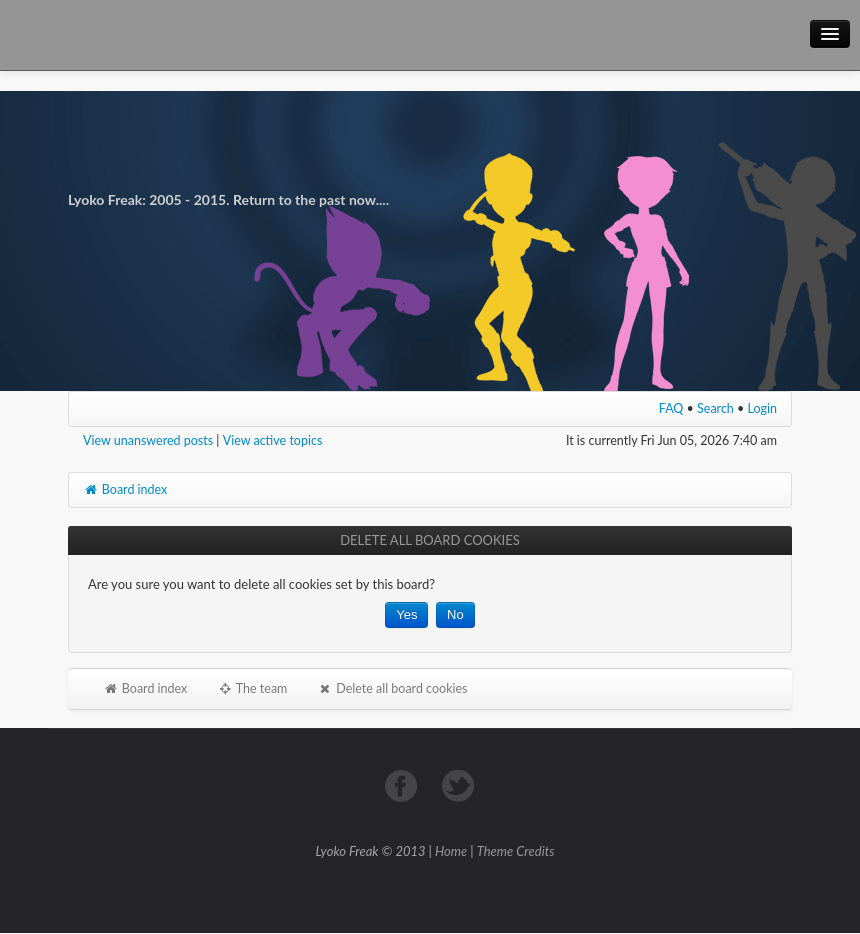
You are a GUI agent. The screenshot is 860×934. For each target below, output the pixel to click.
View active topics (273, 440)
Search (715, 408)
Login (763, 408)
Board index (125, 489)
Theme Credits (516, 851)
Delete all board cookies (392, 688)
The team (252, 688)
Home (451, 851)
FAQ (671, 408)
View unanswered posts (148, 440)
